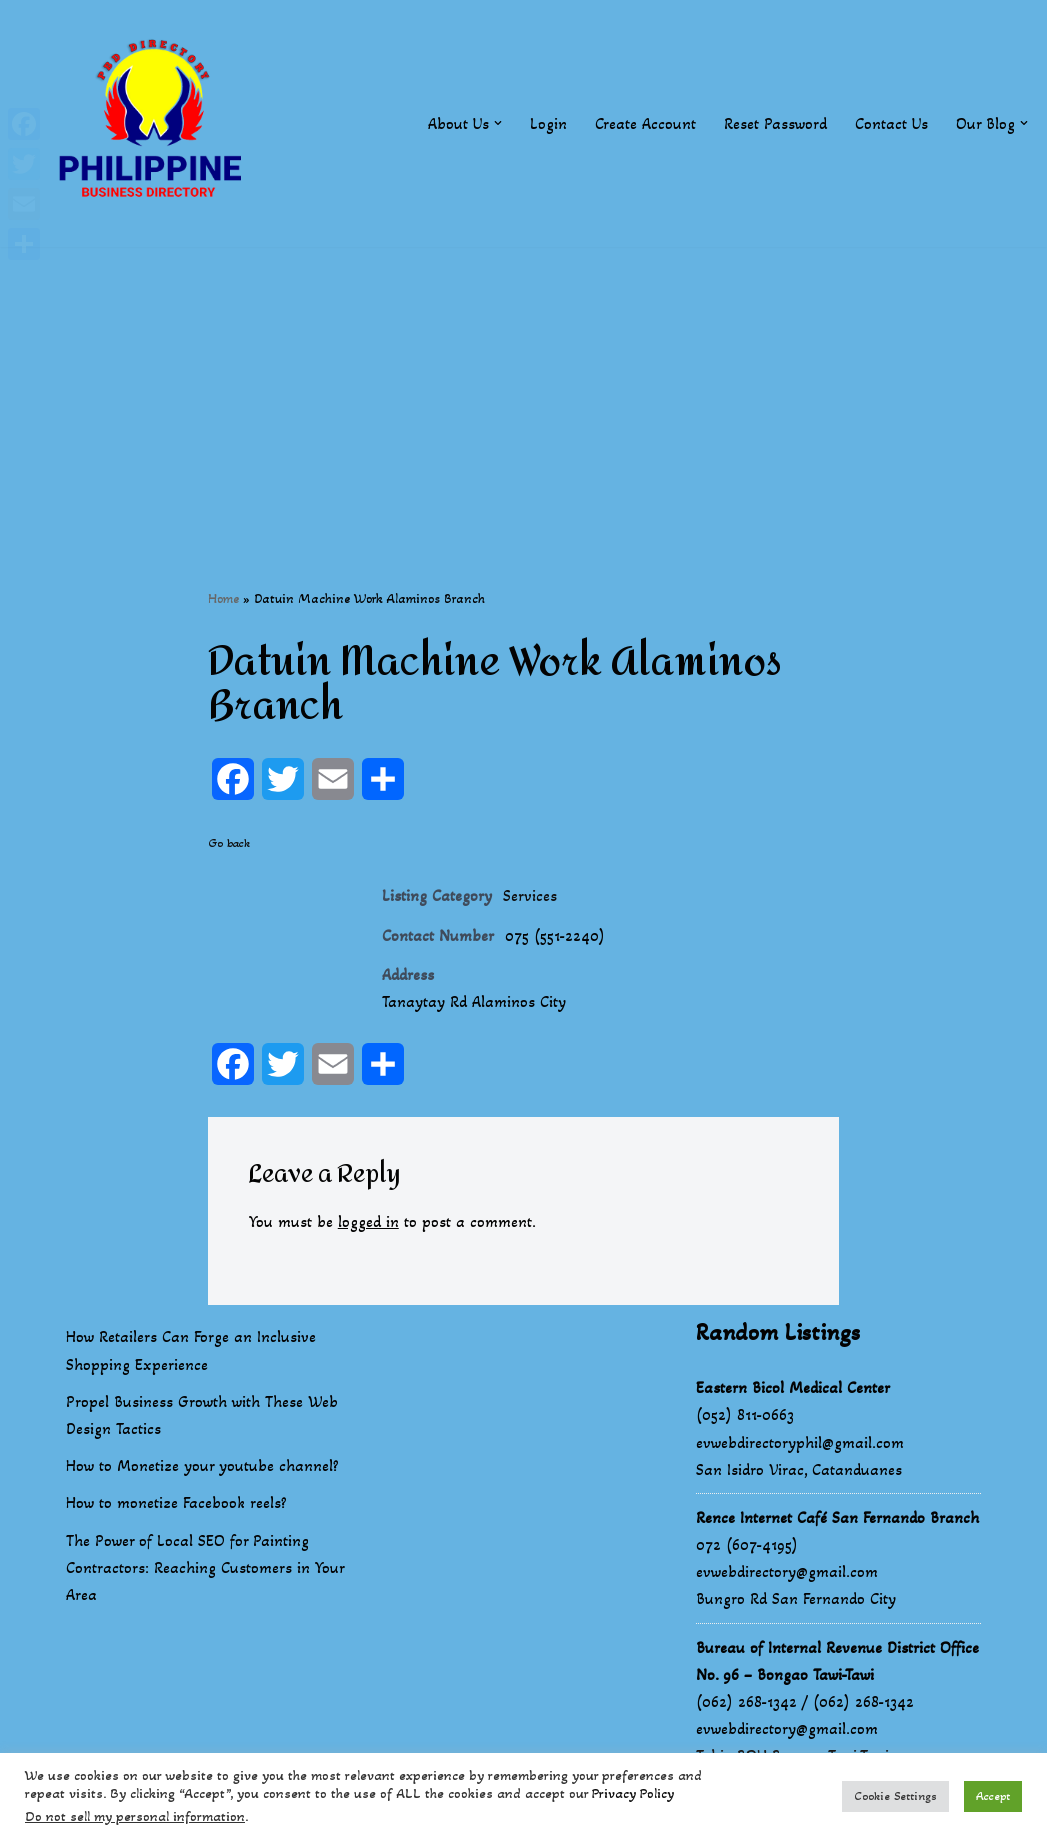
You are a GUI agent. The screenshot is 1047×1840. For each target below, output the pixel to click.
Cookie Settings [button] (895, 1796)
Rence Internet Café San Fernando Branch (837, 1517)
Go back (229, 843)
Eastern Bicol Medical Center (793, 1387)
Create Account (645, 123)
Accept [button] (993, 1796)
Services (530, 895)
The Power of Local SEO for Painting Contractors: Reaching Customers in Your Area (205, 1567)
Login (548, 123)
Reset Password (775, 123)
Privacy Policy (633, 1793)
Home (223, 598)
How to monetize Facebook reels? (176, 1502)
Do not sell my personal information (135, 1816)
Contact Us (891, 123)
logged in (368, 1221)
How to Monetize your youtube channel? (202, 1465)
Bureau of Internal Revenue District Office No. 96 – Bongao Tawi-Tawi (837, 1661)
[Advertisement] (523, 387)
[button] (498, 123)
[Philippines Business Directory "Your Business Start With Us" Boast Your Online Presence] (155, 123)
